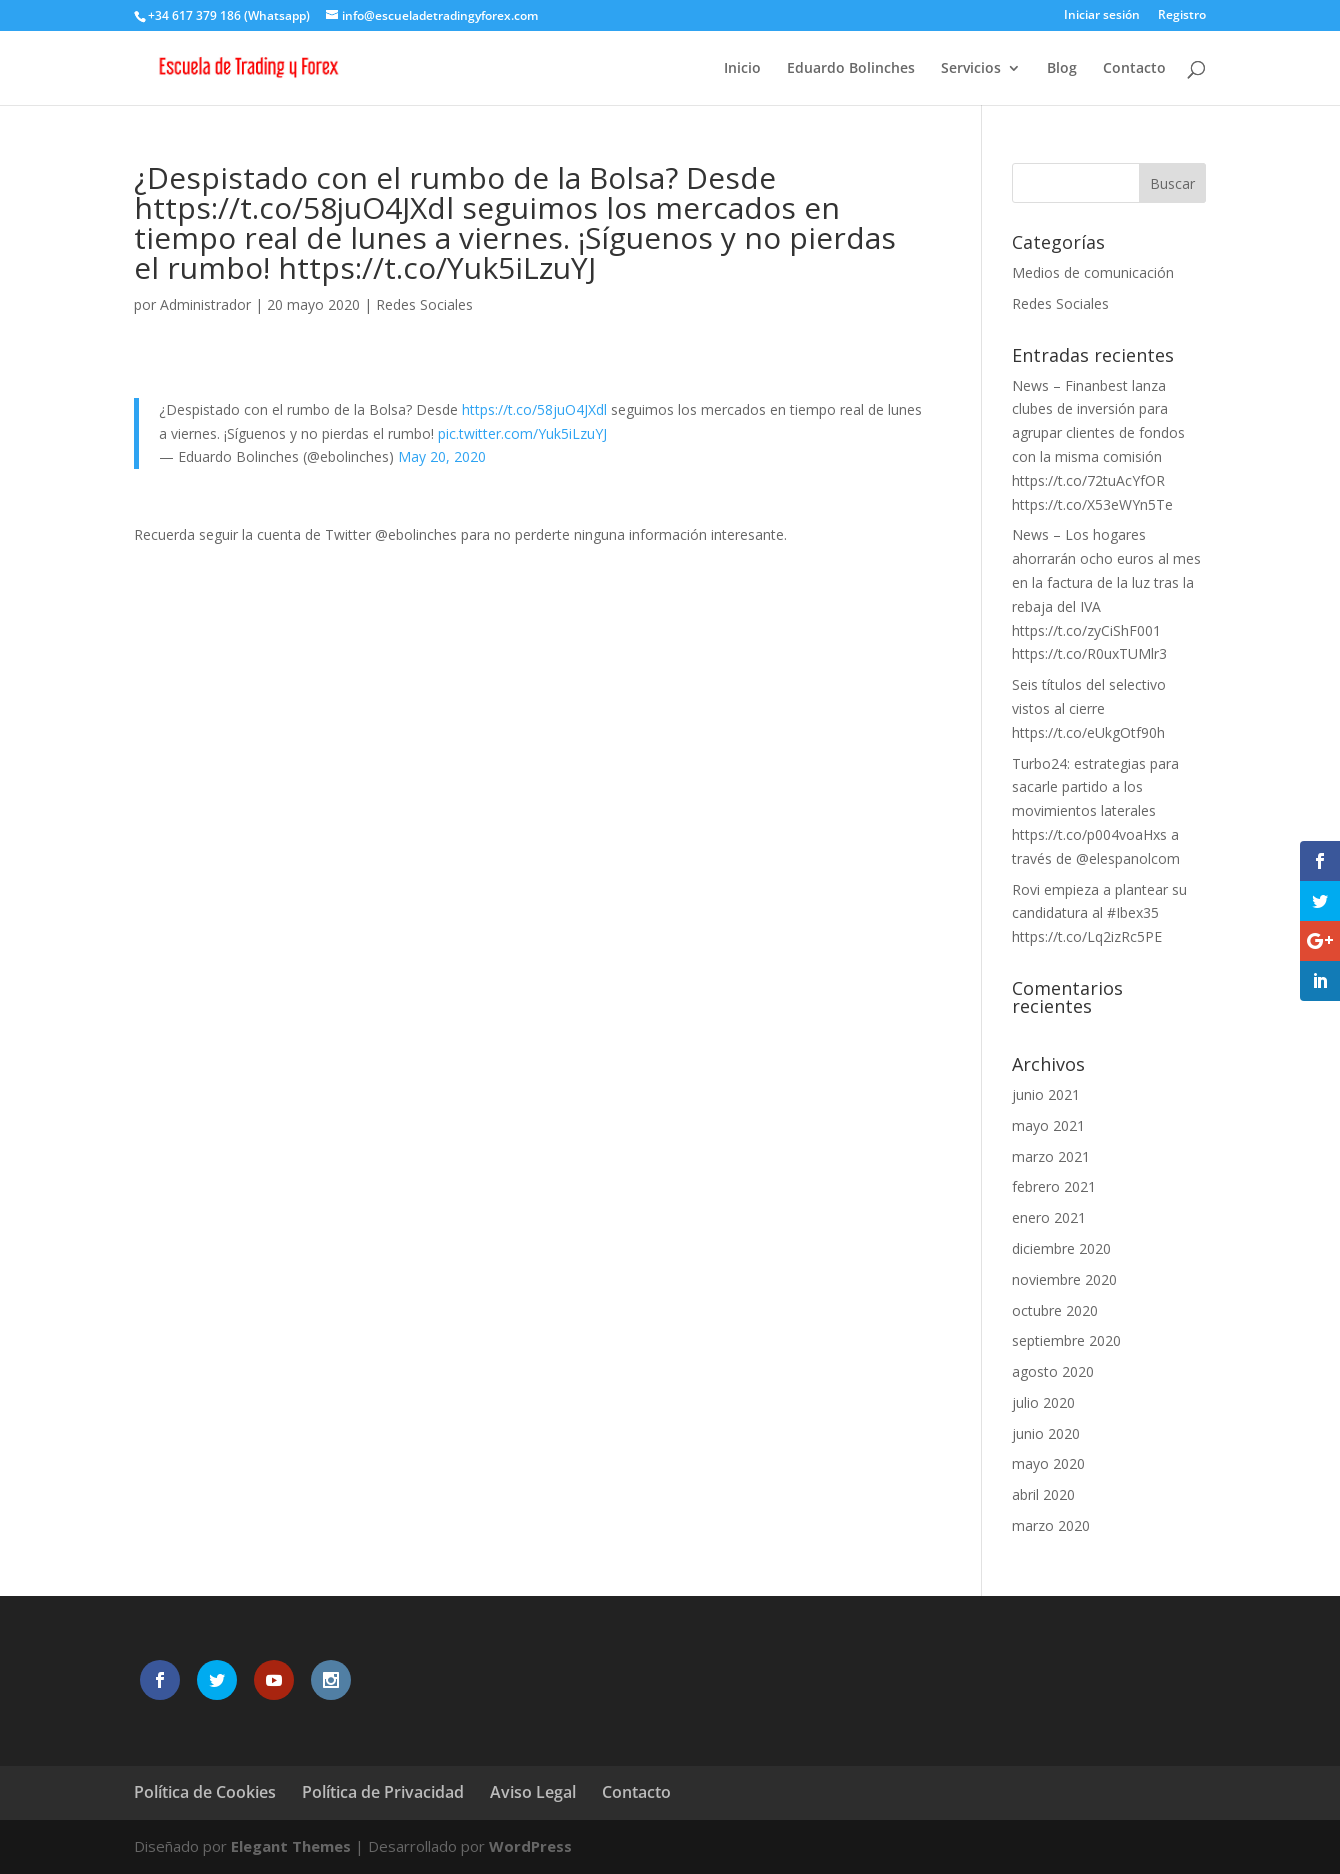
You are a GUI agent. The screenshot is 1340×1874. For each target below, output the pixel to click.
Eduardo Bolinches (851, 69)
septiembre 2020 (1066, 1340)
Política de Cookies (205, 1792)
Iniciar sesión (1102, 16)
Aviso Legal (533, 1792)
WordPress (530, 1846)
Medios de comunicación (1093, 272)
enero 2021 (1049, 1217)
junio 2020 (1046, 1433)
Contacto (1134, 69)
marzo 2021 (1051, 1156)
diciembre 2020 (1061, 1248)
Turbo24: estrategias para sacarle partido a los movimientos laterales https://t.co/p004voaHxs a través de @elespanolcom (1096, 811)
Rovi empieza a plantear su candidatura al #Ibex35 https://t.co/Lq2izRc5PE (1099, 913)
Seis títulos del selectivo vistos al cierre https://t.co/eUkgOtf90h (1089, 708)
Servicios (971, 69)
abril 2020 (1043, 1494)
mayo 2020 (1048, 1463)
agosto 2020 (1053, 1371)
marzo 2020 (1051, 1525)
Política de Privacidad (383, 1792)
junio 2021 (1046, 1094)
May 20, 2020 (442, 456)
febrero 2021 (1054, 1186)
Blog (1062, 69)
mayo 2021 (1048, 1125)
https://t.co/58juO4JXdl (534, 409)
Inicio (742, 69)
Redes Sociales (424, 304)
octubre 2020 (1055, 1310)
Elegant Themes (291, 1846)
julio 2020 (1043, 1402)
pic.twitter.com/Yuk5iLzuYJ (522, 433)
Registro (1182, 16)
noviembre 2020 (1064, 1279)
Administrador (205, 304)
